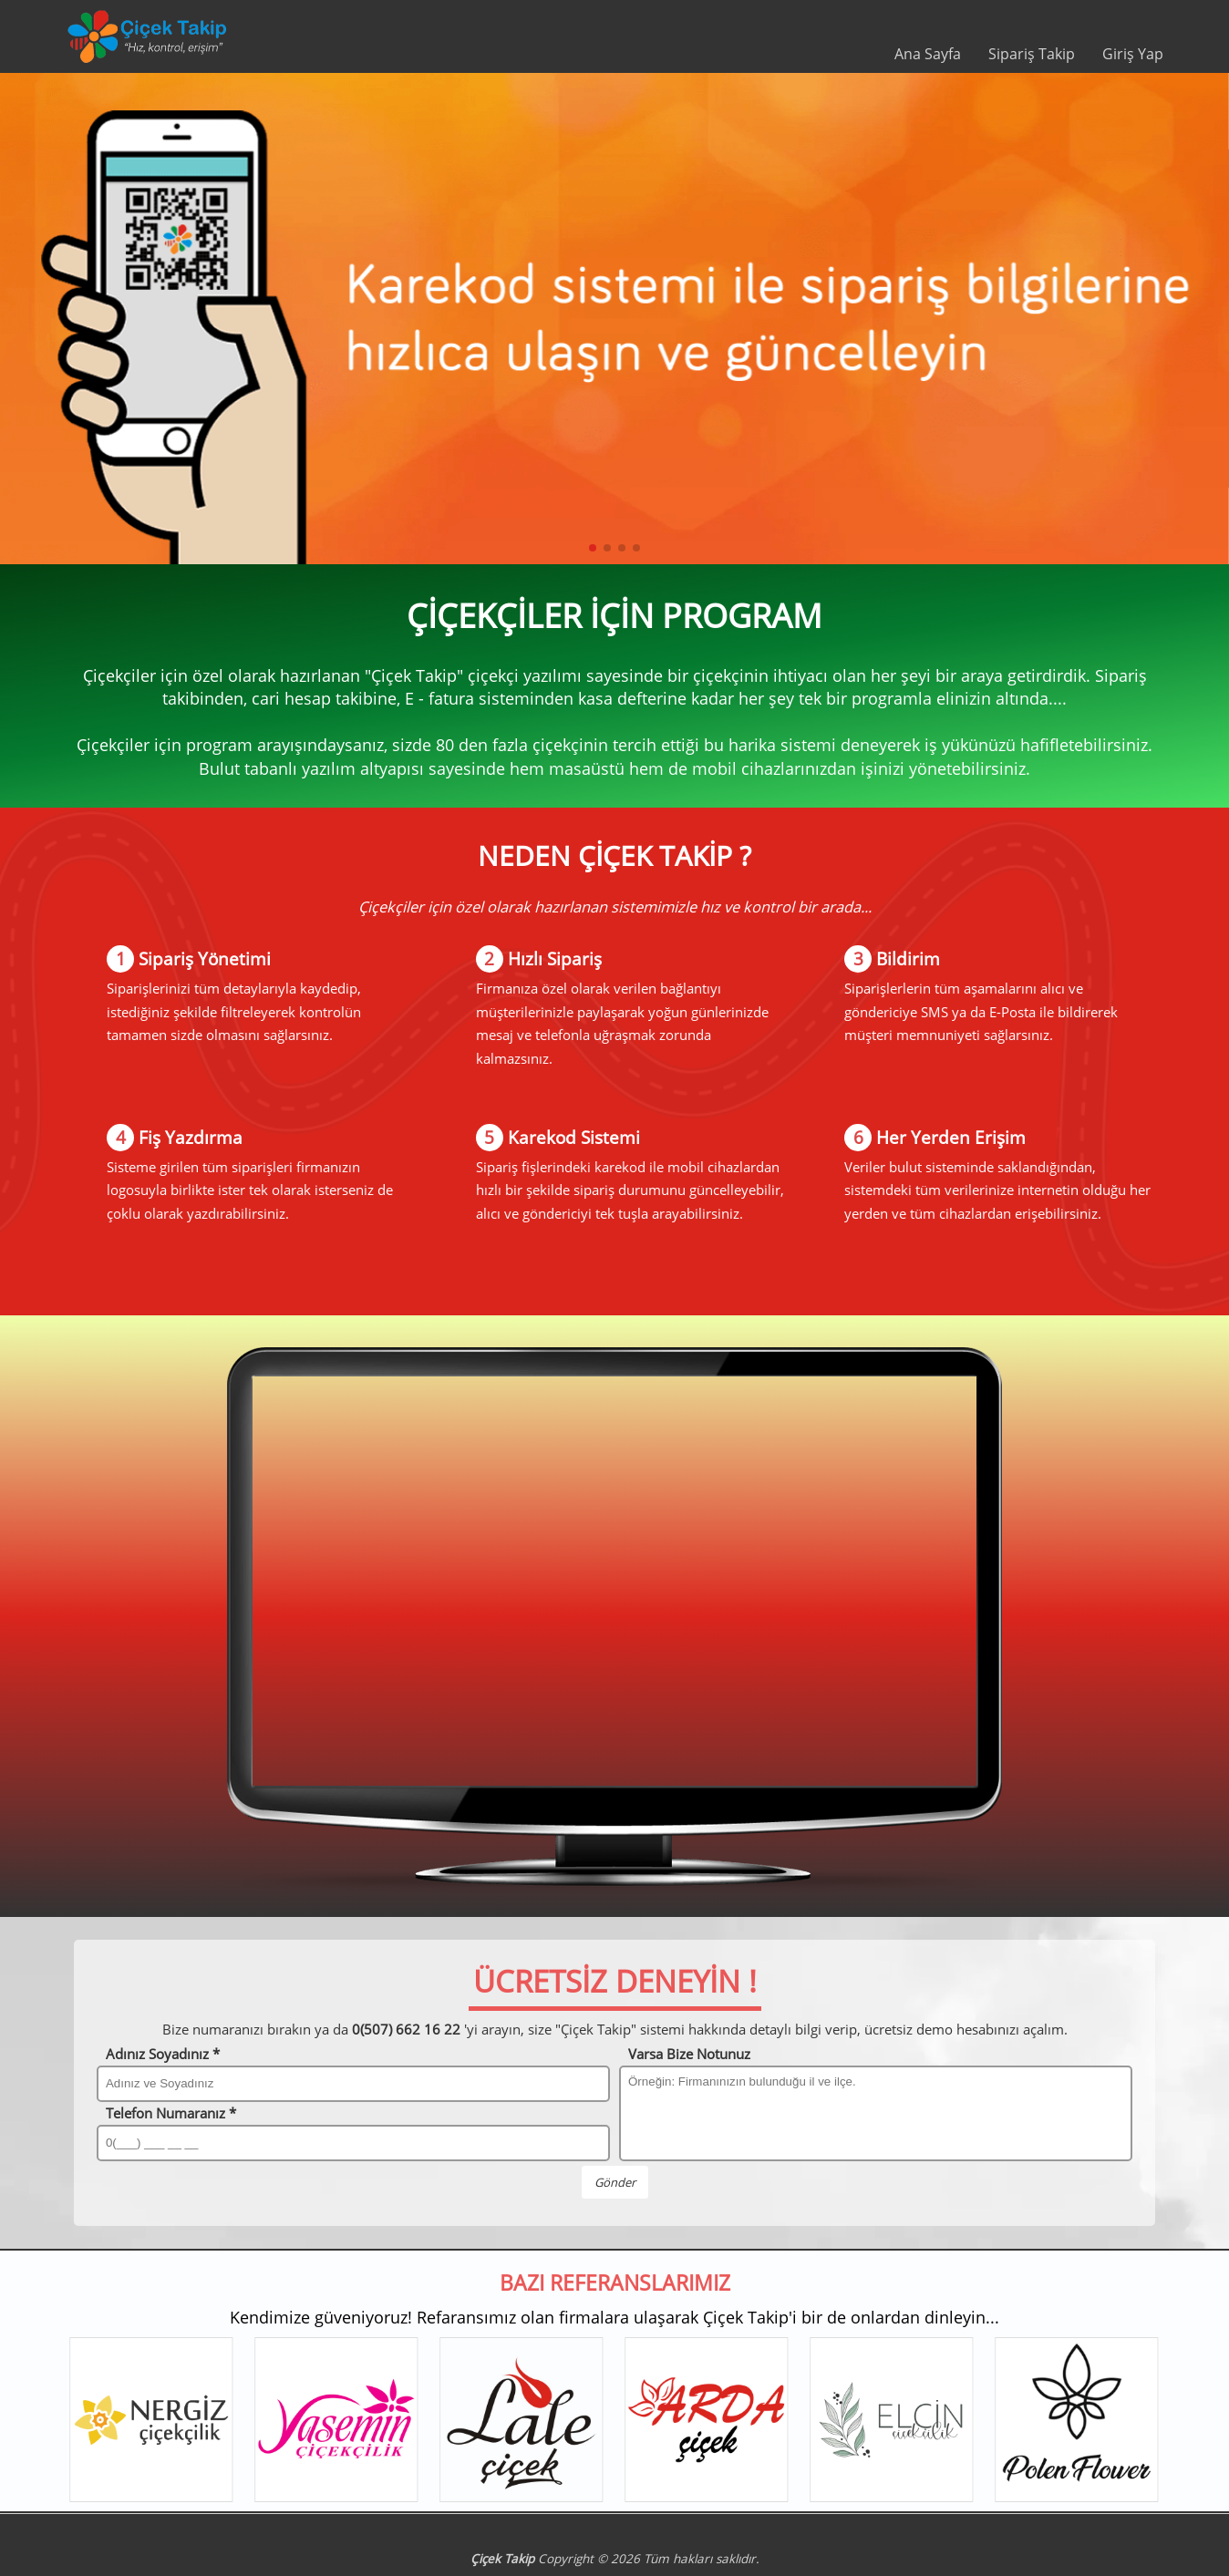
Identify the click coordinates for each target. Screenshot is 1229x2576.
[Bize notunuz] (875, 2113)
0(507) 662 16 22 (406, 2029)
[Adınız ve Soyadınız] (353, 2084)
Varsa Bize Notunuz (689, 2054)
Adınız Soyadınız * (163, 2054)
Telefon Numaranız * (171, 2113)
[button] (592, 547)
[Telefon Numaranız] (353, 2143)
